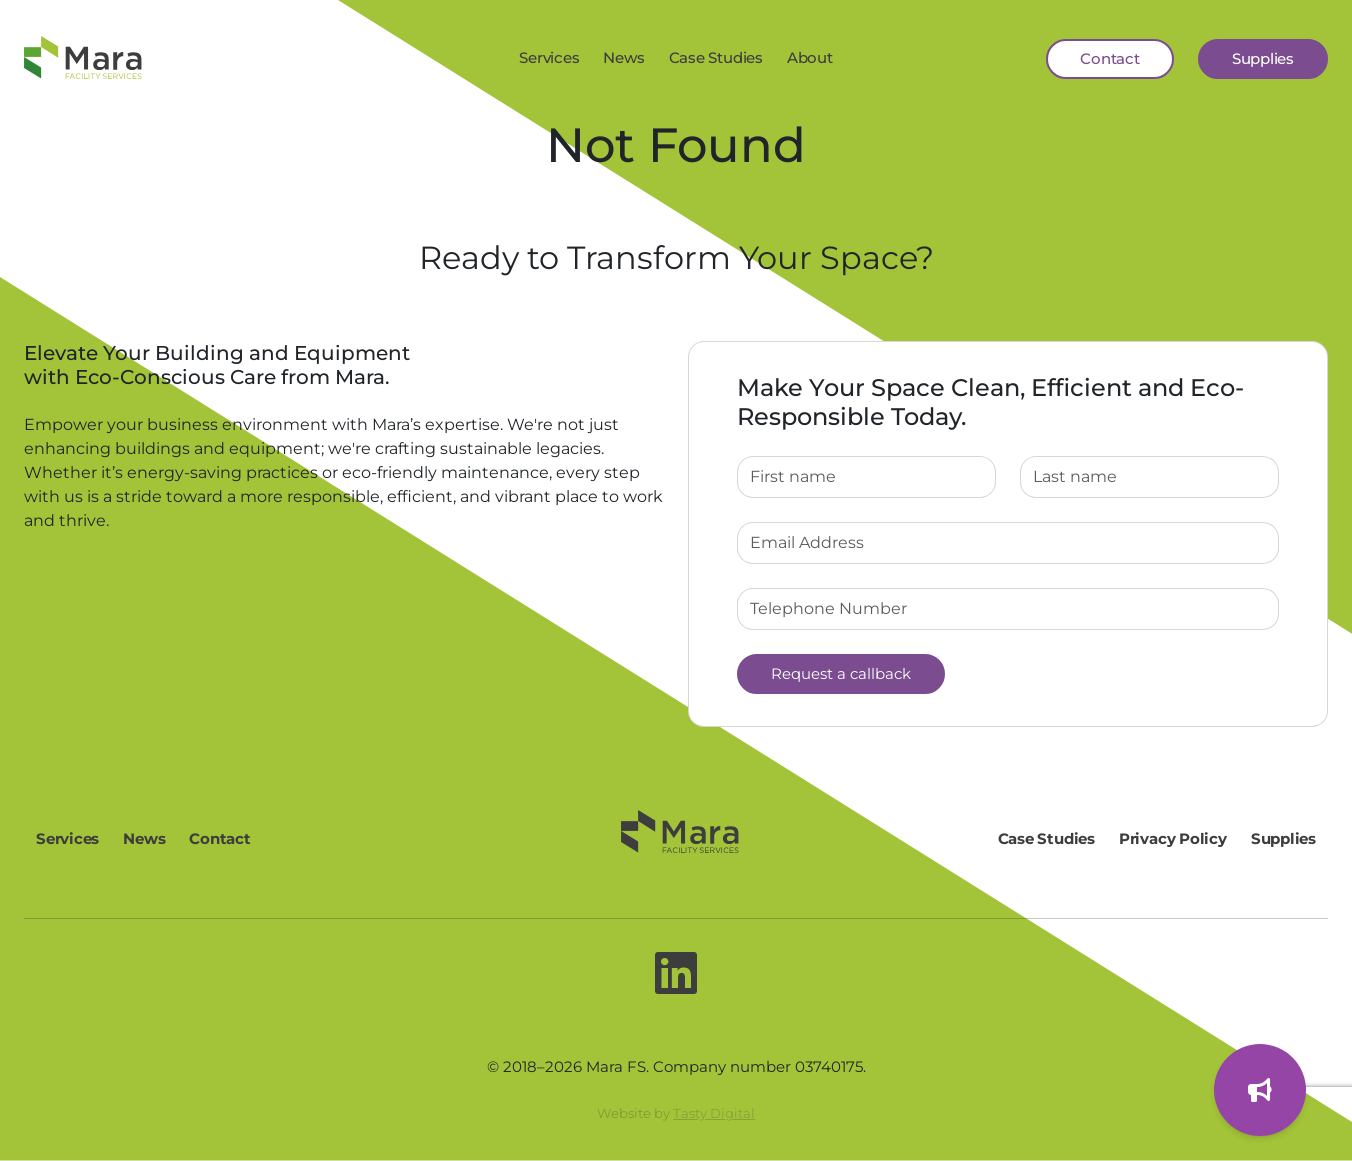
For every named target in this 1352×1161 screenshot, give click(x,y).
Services (549, 57)
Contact (1109, 58)
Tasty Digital (714, 1113)
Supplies (1263, 58)
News (623, 57)
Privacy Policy (1173, 838)
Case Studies (716, 57)
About (810, 57)
